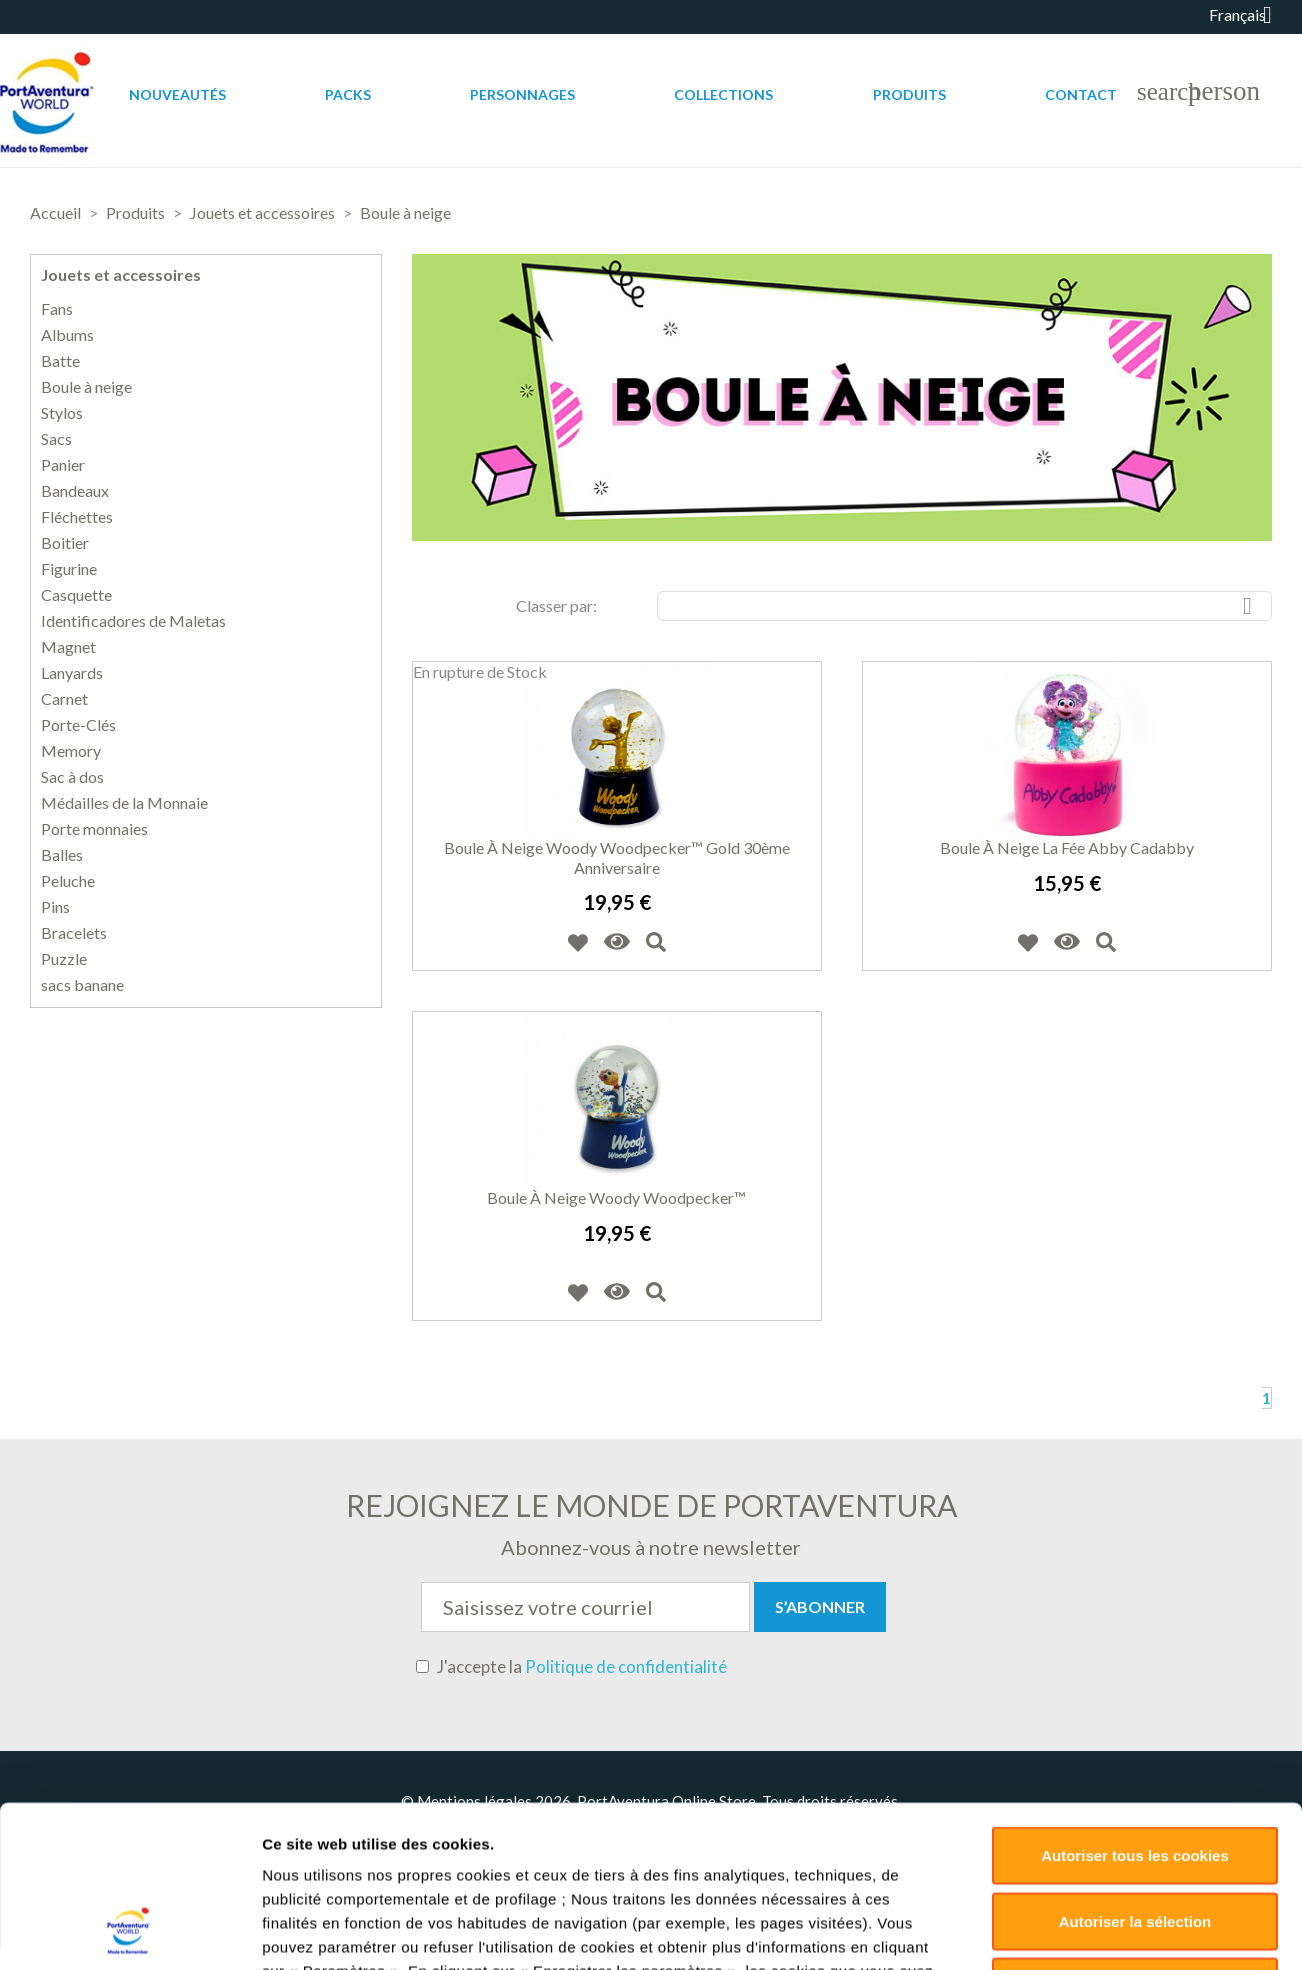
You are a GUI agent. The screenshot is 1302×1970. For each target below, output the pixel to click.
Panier (63, 465)
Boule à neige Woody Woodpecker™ (616, 1197)
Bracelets (74, 933)
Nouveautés (177, 94)
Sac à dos (72, 777)
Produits (909, 94)
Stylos (62, 413)
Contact (1081, 94)
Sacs (56, 439)
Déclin (1134, 1612)
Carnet (64, 699)
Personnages (522, 94)
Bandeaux (75, 491)
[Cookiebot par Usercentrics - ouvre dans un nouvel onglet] (129, 1705)
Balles (62, 855)
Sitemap (1018, 1837)
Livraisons (733, 1837)
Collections (723, 94)
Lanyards (72, 673)
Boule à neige (86, 387)
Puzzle (64, 959)
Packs (348, 94)
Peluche (68, 881)
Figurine (69, 569)
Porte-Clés (78, 725)
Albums (67, 335)
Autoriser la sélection (1135, 1547)
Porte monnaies (94, 829)
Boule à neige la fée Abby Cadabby (1067, 847)
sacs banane (82, 985)
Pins (55, 907)
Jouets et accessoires (121, 274)
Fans (57, 309)
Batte (60, 361)
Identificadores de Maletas (133, 621)
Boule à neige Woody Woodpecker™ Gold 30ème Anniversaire (617, 857)
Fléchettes (77, 517)
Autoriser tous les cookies (1135, 1481)
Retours (819, 1837)
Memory (71, 751)
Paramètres (1061, 1704)
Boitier (65, 543)
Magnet (68, 647)
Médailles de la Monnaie (124, 803)
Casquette (76, 595)
